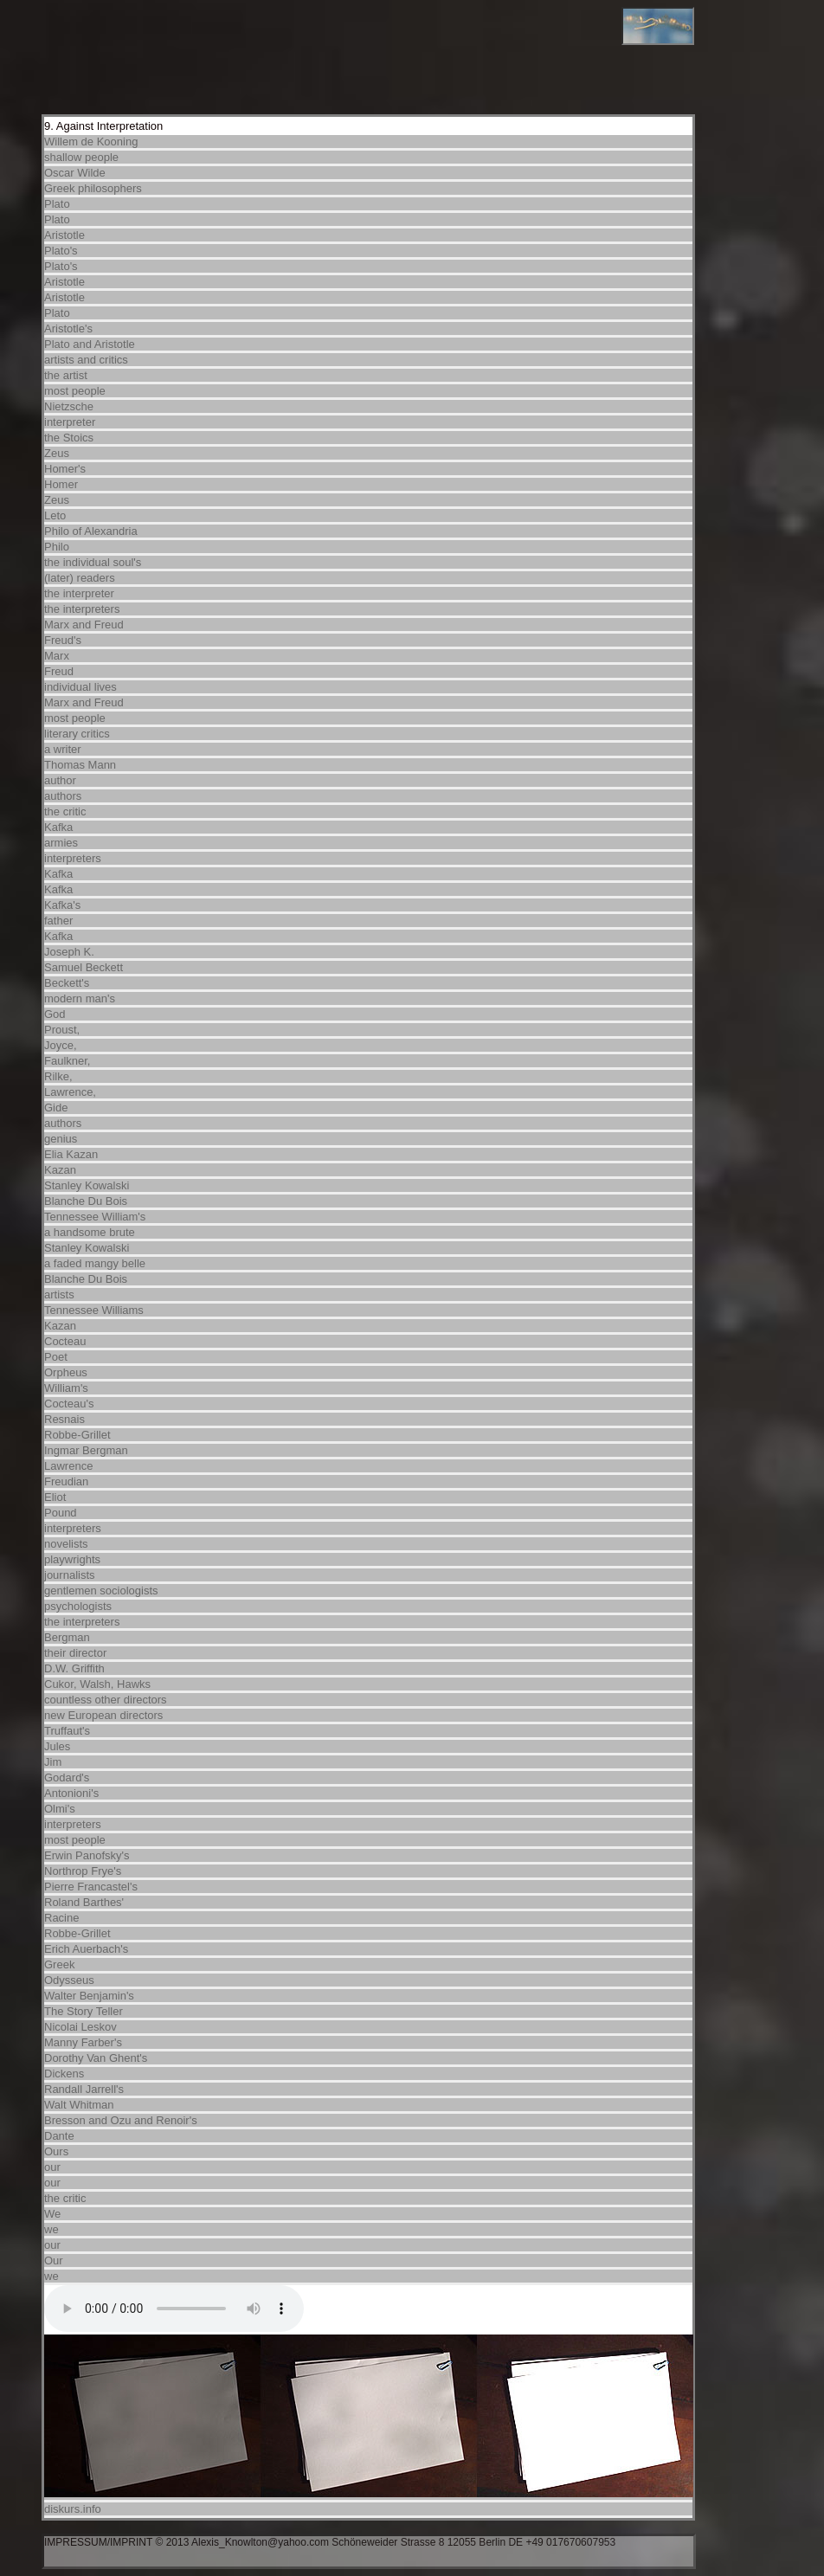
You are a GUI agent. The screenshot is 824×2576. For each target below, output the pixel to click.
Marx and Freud (84, 624)
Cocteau (65, 1341)
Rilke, (58, 1076)
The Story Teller (83, 2011)
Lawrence (68, 1465)
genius (60, 1138)
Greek (59, 1964)
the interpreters (81, 608)
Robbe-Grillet (77, 1434)
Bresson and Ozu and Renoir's (120, 2120)
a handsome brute (89, 1232)
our (52, 2167)
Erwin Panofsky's (87, 1855)
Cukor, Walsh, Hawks (97, 1684)
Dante (59, 2135)
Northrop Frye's (82, 1870)
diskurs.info (72, 2508)
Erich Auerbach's (86, 1948)
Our (53, 2260)
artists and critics (86, 359)
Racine (61, 1917)
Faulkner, (67, 1060)
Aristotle (64, 235)
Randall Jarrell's (84, 2089)
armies (61, 842)
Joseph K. (69, 951)
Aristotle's (68, 328)
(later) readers (79, 577)
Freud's (62, 640)
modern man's (79, 998)
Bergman (67, 1637)
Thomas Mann (80, 764)
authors (62, 795)
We (52, 2213)
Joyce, (60, 1045)
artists (59, 1294)
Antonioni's (71, 1793)
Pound (60, 1512)
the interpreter (79, 593)
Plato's (61, 250)
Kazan (60, 1169)
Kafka (58, 827)
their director (75, 1652)
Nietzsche (68, 406)
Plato (57, 203)
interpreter (69, 421)
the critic (65, 811)
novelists (66, 1543)
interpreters (72, 858)
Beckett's (66, 982)
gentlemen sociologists (101, 1590)
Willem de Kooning (91, 141)
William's (66, 1387)
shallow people (81, 157)
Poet (56, 1356)
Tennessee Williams (94, 1310)
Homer (61, 484)
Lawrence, (70, 1091)
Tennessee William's (94, 1216)
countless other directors (105, 1699)
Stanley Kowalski (86, 1185)
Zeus (56, 453)
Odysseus (69, 1980)
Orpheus (65, 1372)
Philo (56, 546)
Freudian (66, 1481)
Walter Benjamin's (89, 1995)
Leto (55, 515)
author (60, 780)
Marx (56, 655)
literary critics (77, 733)
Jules (57, 1746)
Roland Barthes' (84, 1902)
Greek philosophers (93, 188)
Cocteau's (68, 1403)
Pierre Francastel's (91, 1886)
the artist (65, 375)
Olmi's (59, 1808)
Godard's (66, 1777)
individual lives (80, 686)
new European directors (103, 1715)
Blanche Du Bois (85, 1201)
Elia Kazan (71, 1154)
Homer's (65, 468)
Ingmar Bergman (86, 1450)
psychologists (78, 1606)
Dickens (64, 2073)
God (55, 1014)
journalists (69, 1574)
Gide (56, 1107)
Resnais (64, 1419)
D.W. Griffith (74, 1668)
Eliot (55, 1497)
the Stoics (68, 437)
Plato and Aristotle (89, 344)
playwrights (72, 1559)
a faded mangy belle (94, 1263)
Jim (52, 1761)
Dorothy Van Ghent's (95, 2057)
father (58, 920)
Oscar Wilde (75, 172)
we (51, 2229)
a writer (62, 749)
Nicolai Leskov (80, 2026)
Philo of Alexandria (91, 531)
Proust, (62, 1029)
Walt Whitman (78, 2104)
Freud (59, 671)
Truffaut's (67, 1730)
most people (75, 390)
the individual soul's (92, 562)
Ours (56, 2151)
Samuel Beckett (83, 967)
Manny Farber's (83, 2042)
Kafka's (62, 904)
